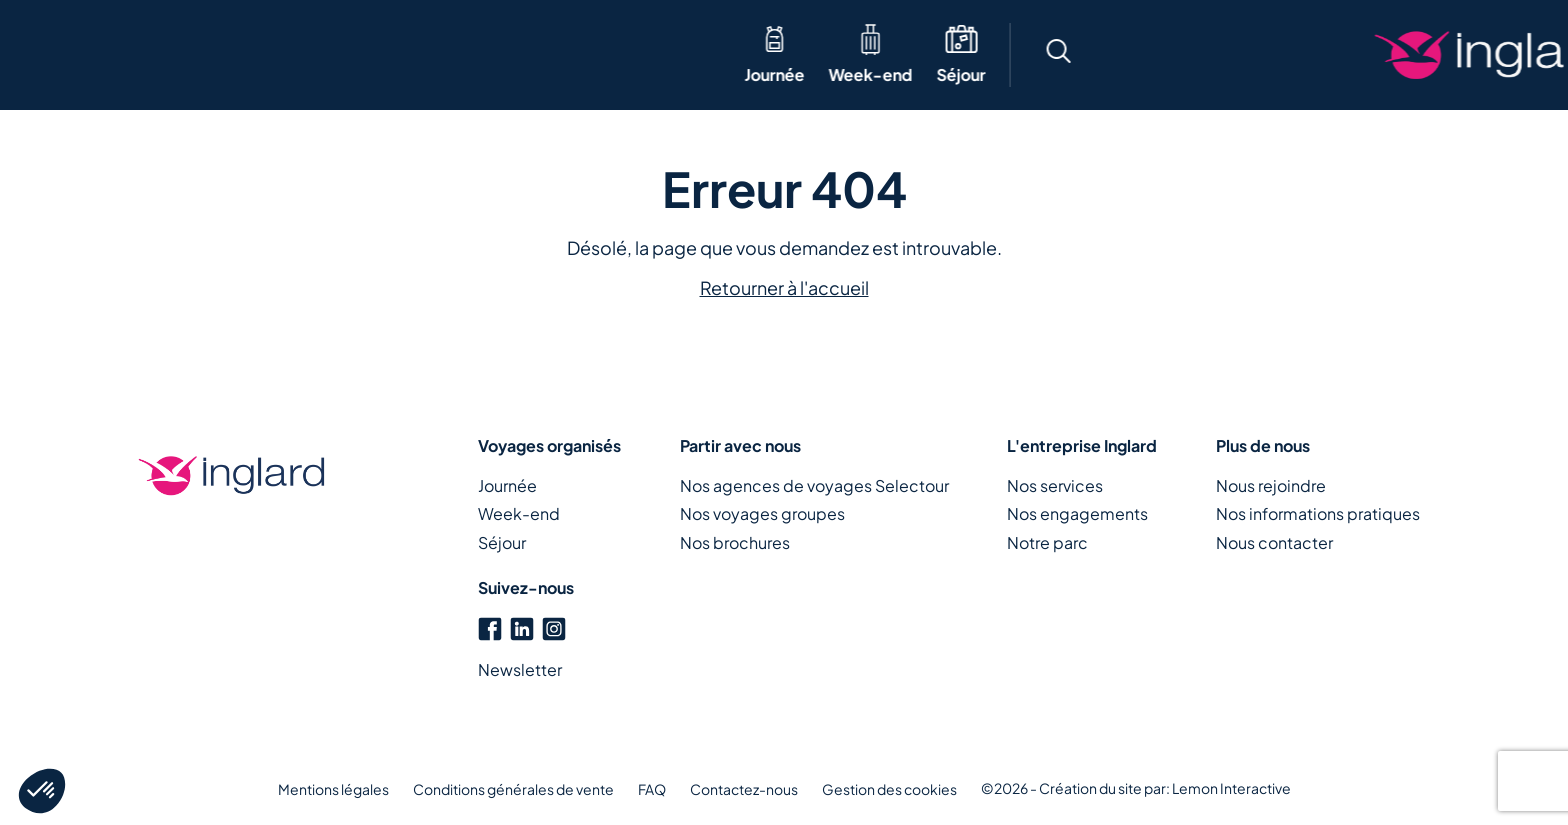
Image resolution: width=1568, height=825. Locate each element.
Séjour (248, 74)
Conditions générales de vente (513, 789)
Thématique (346, 54)
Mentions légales (333, 789)
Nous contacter (1274, 542)
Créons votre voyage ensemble (1408, 55)
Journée (62, 74)
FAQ (652, 789)
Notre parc (1047, 542)
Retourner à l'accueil (784, 287)
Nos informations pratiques (1318, 513)
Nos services (1055, 485)
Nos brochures (735, 542)
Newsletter (520, 669)
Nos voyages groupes (762, 513)
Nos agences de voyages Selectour (814, 485)
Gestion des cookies (889, 789)
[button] (1096, 54)
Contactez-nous (744, 789)
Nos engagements (1077, 513)
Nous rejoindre (1271, 485)
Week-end (158, 74)
